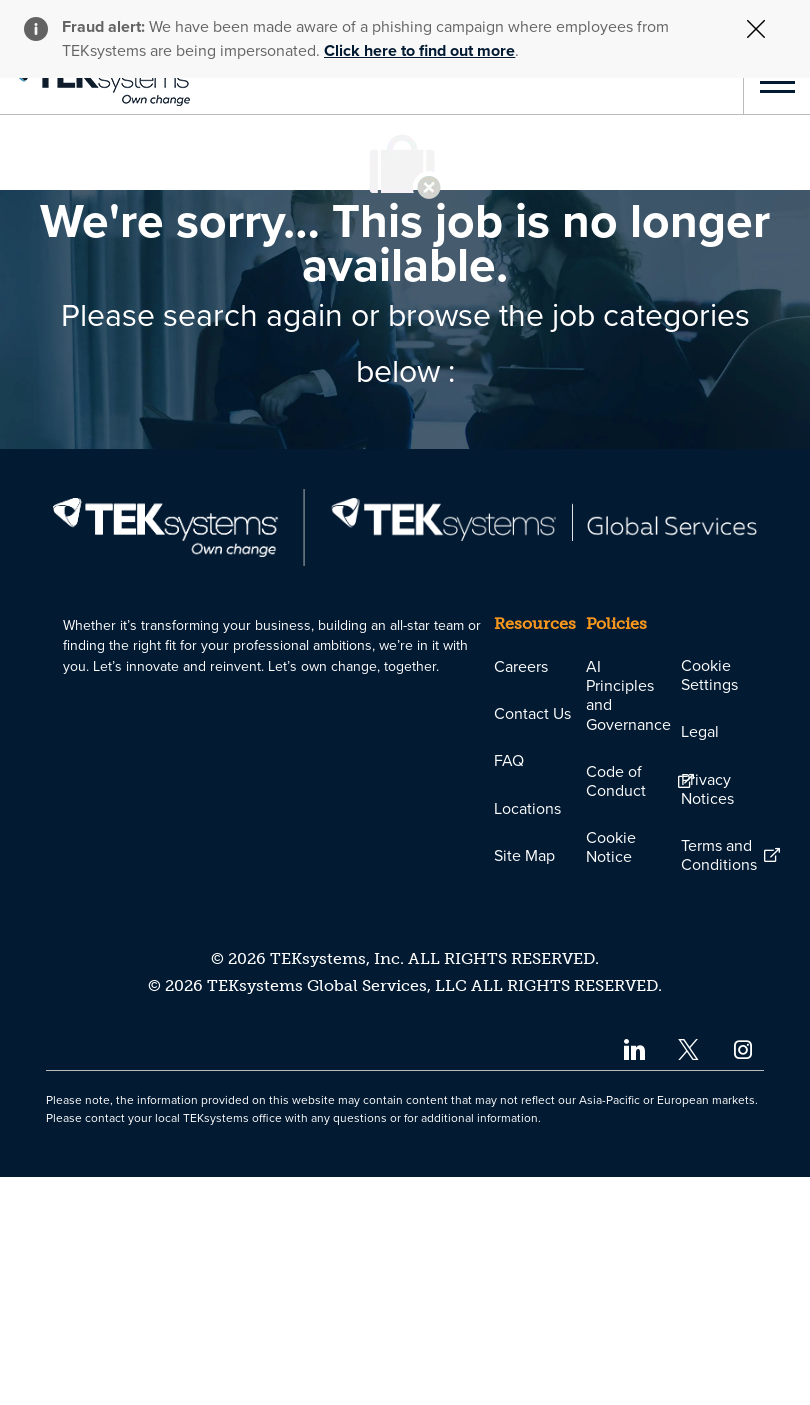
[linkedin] (633, 1276)
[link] (95, 82)
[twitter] (688, 1276)
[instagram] (743, 1276)
